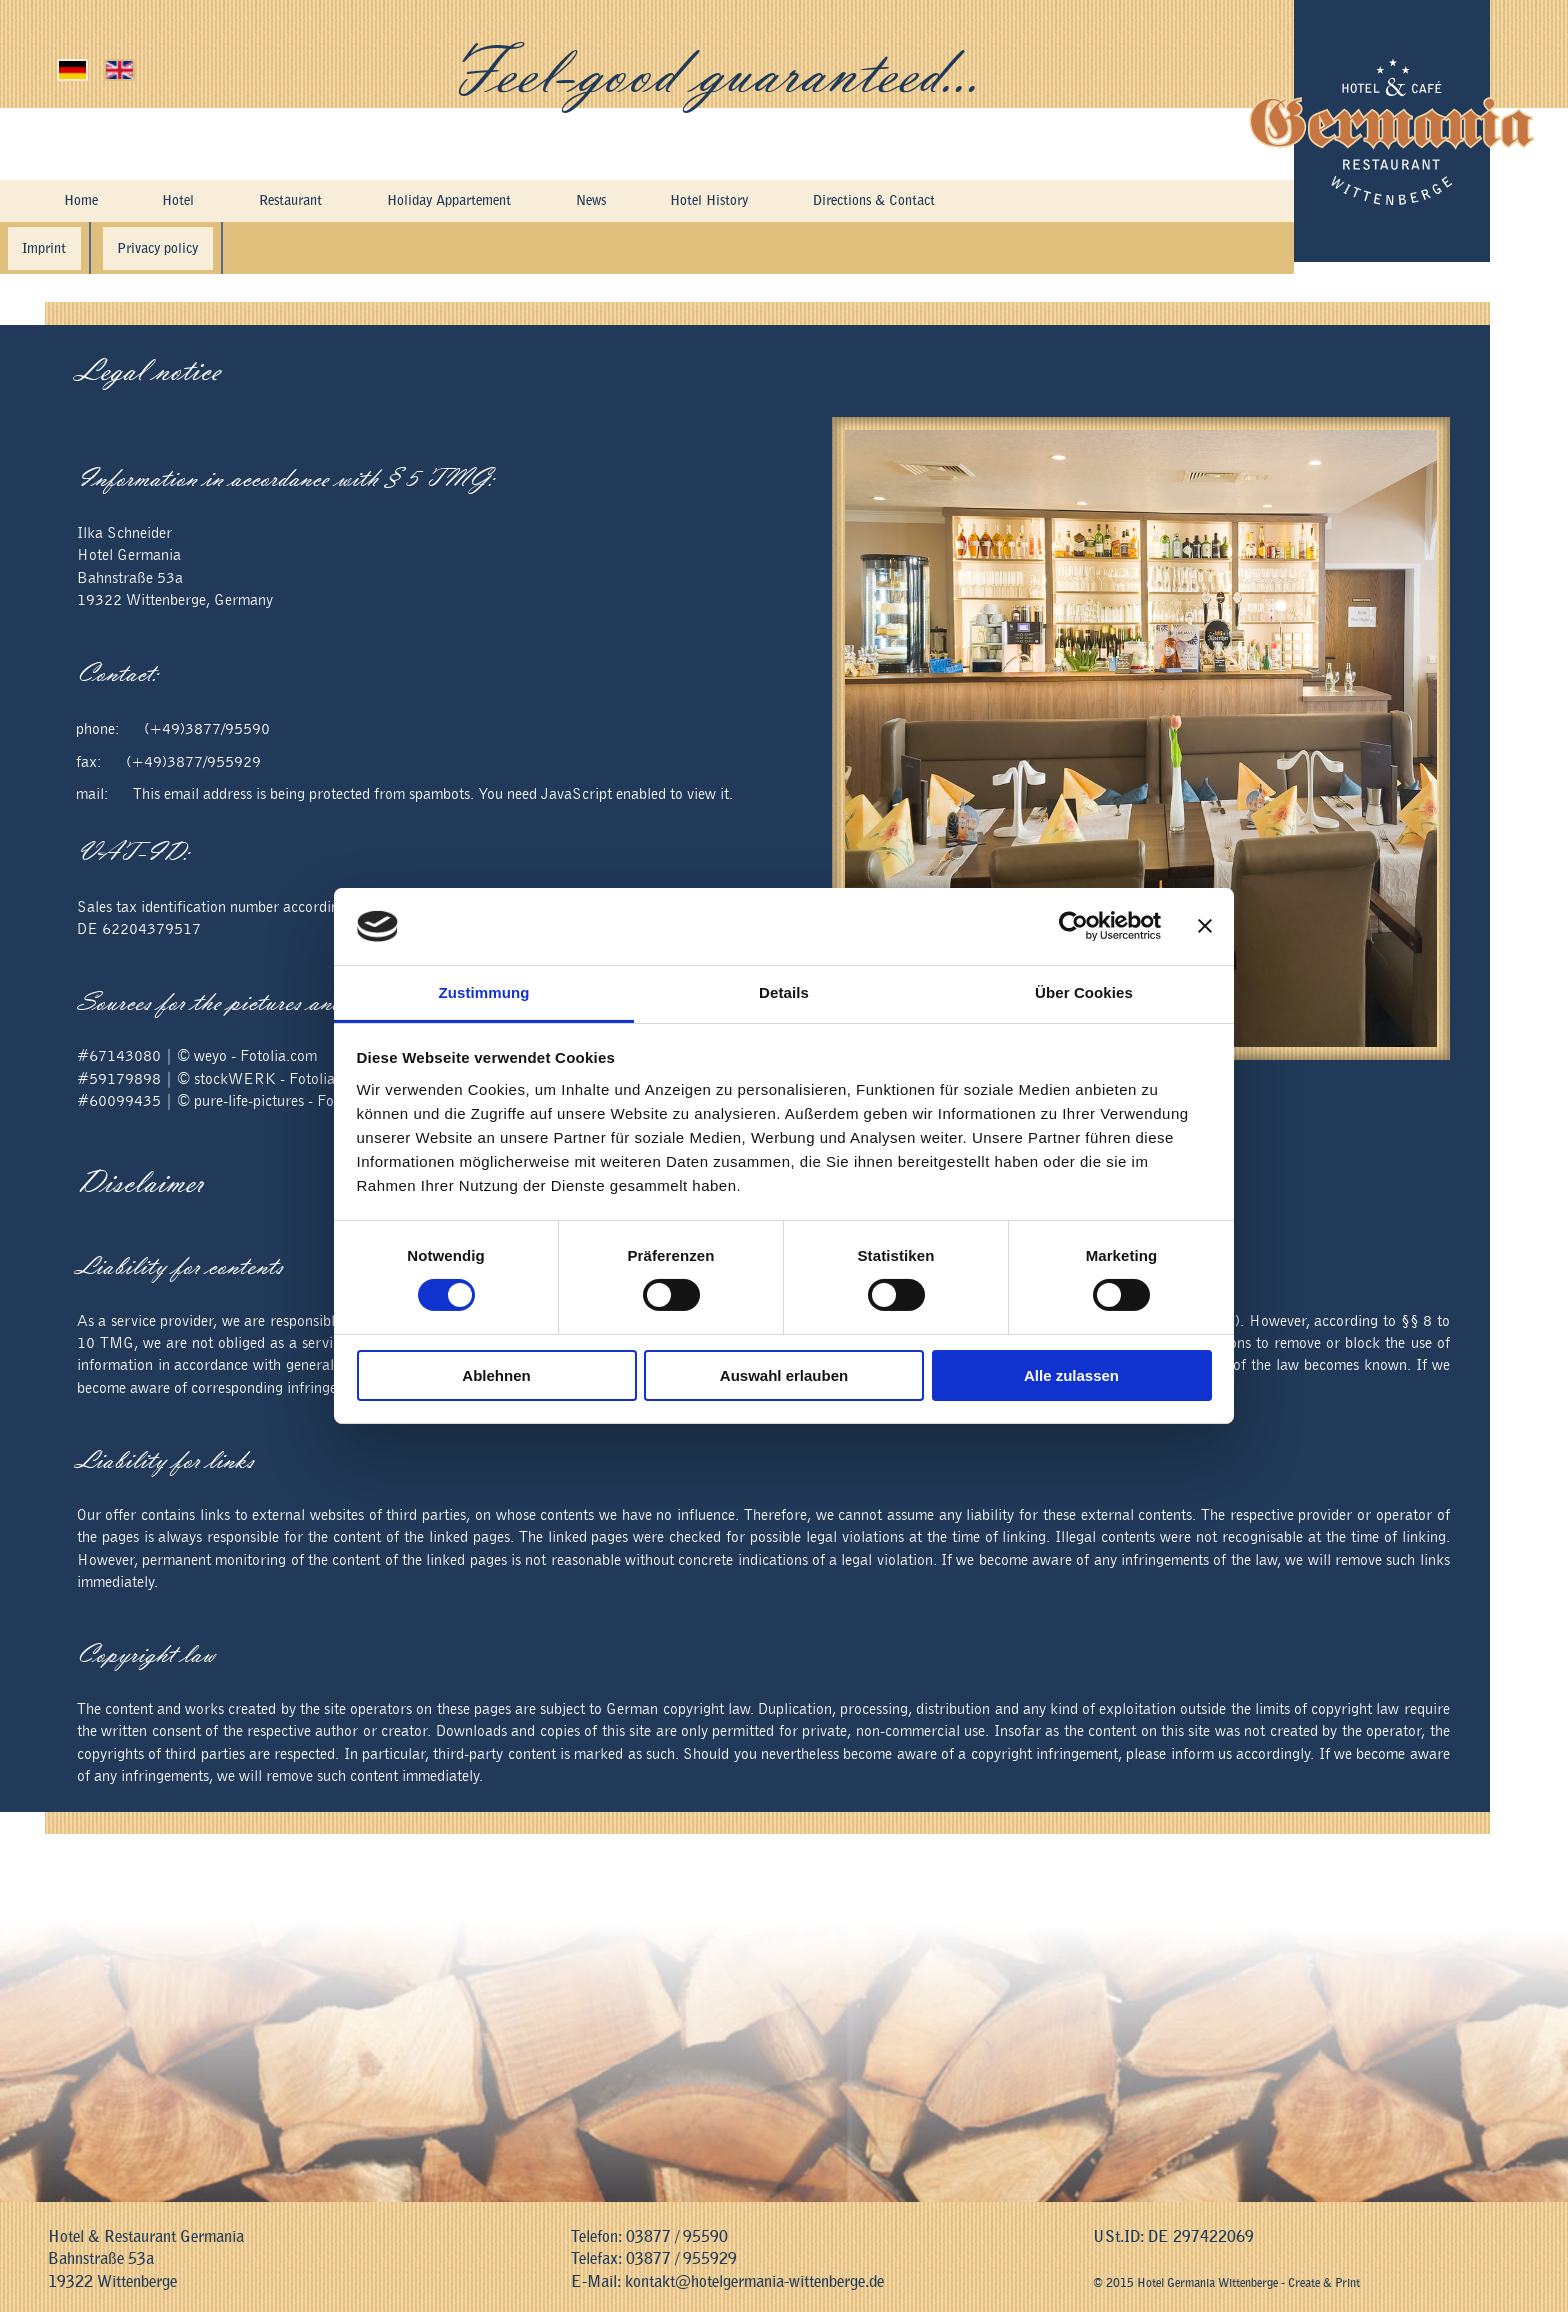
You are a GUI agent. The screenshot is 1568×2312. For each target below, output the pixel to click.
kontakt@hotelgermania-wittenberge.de (754, 2282)
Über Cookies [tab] (1084, 992)
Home (80, 201)
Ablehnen (496, 1375)
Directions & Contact (931, 201)
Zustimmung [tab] (484, 992)
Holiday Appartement (468, 201)
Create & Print (1324, 2283)
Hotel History (747, 201)
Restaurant (293, 201)
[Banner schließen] (1205, 926)
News (623, 201)
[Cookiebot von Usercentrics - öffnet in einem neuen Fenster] (1073, 926)
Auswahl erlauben (784, 1375)
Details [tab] (784, 992)
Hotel (177, 201)
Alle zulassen (1071, 1375)
